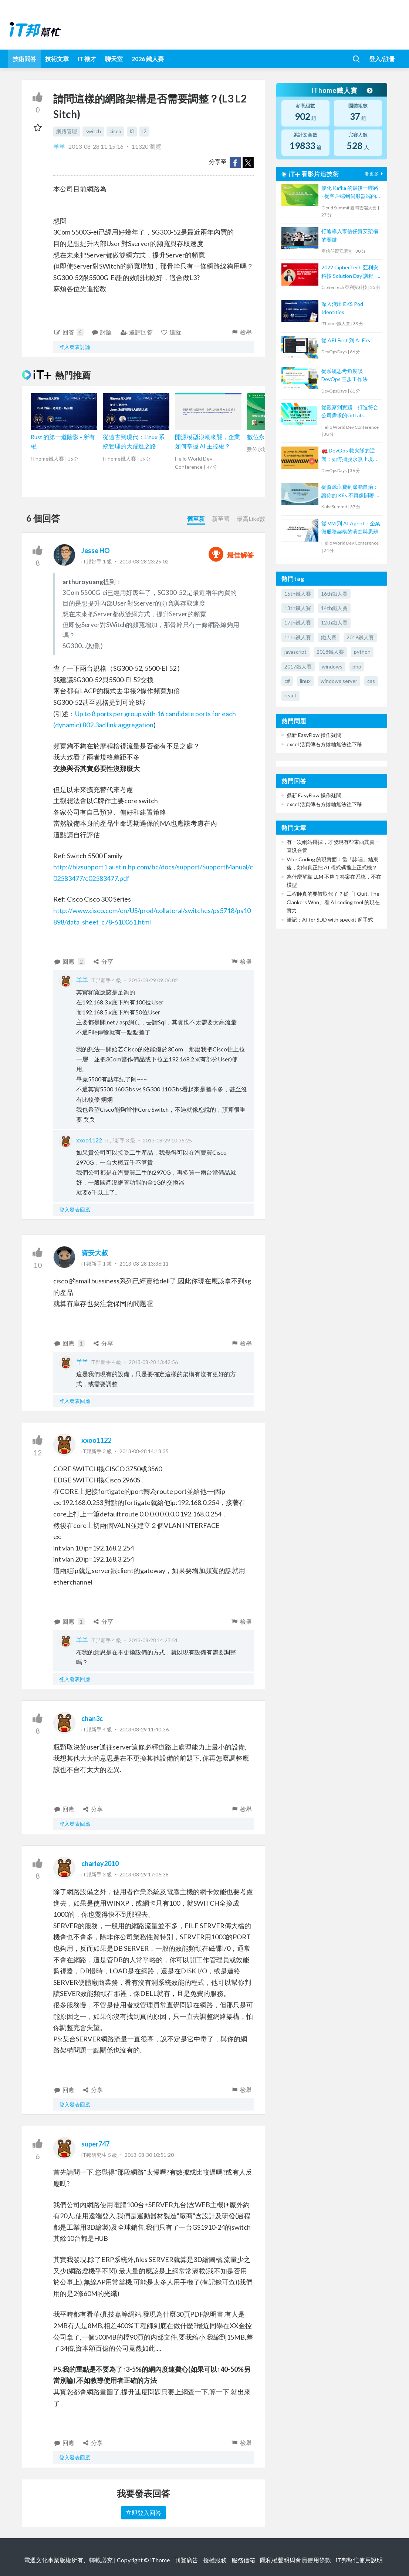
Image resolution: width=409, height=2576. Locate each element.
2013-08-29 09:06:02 (153, 980)
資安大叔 (94, 1253)
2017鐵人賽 (298, 666)
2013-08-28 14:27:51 (153, 1640)
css (371, 681)
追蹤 (171, 332)
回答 (68, 332)
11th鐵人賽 (297, 637)
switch (93, 131)
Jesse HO (95, 550)
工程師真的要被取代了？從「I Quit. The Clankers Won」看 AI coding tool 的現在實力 (333, 901)
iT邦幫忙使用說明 (359, 2559)
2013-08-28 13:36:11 (144, 1263)
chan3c (92, 1718)
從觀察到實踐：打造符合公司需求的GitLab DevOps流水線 (349, 412)
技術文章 (57, 58)
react (290, 695)
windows (332, 666)
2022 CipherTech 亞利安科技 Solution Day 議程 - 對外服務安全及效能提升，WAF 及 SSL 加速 (349, 272)
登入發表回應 (74, 1209)
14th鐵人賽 (334, 608)
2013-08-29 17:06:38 (144, 1874)
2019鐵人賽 (360, 637)
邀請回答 (136, 332)
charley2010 (100, 1863)
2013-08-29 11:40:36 (144, 1729)
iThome (160, 2559)
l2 (144, 131)
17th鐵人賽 (297, 622)
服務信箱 (243, 2559)
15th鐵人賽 (297, 593)
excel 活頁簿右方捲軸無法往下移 (324, 744)
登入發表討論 (74, 347)
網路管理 (66, 131)
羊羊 (59, 146)
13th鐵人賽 (297, 608)
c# (287, 681)
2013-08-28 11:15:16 (96, 146)
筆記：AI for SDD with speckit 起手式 (330, 919)
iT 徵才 (87, 58)
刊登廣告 (186, 2559)
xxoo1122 (89, 1140)
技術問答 (24, 58)
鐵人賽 (329, 637)
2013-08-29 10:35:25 (167, 1140)
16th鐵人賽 (334, 593)
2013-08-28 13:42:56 (153, 1362)
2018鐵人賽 (330, 652)
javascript (295, 652)
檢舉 (241, 332)
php (356, 666)
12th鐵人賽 (334, 622)
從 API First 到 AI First (346, 340)
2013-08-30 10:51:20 (149, 2155)
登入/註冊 (382, 58)
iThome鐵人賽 (342, 90)
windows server (339, 681)
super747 (95, 2144)
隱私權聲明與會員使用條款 (295, 2559)
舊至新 (196, 518)
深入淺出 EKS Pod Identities (342, 308)
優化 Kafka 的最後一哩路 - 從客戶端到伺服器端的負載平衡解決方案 (349, 193)
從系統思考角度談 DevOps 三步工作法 (344, 375)
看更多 (375, 173)
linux (305, 681)
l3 (132, 131)
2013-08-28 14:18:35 (144, 1451)
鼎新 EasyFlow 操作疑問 (314, 735)
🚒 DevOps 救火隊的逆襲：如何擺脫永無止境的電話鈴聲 (349, 455)
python (362, 652)
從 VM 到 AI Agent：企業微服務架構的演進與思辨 (350, 527)
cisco (115, 131)
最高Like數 (251, 518)
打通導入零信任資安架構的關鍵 (349, 235)
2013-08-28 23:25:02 (144, 561)
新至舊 (221, 518)
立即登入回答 (143, 2512)
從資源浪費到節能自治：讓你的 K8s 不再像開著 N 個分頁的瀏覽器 (350, 491)
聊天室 (114, 58)
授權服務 (215, 2559)
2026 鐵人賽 (148, 58)
